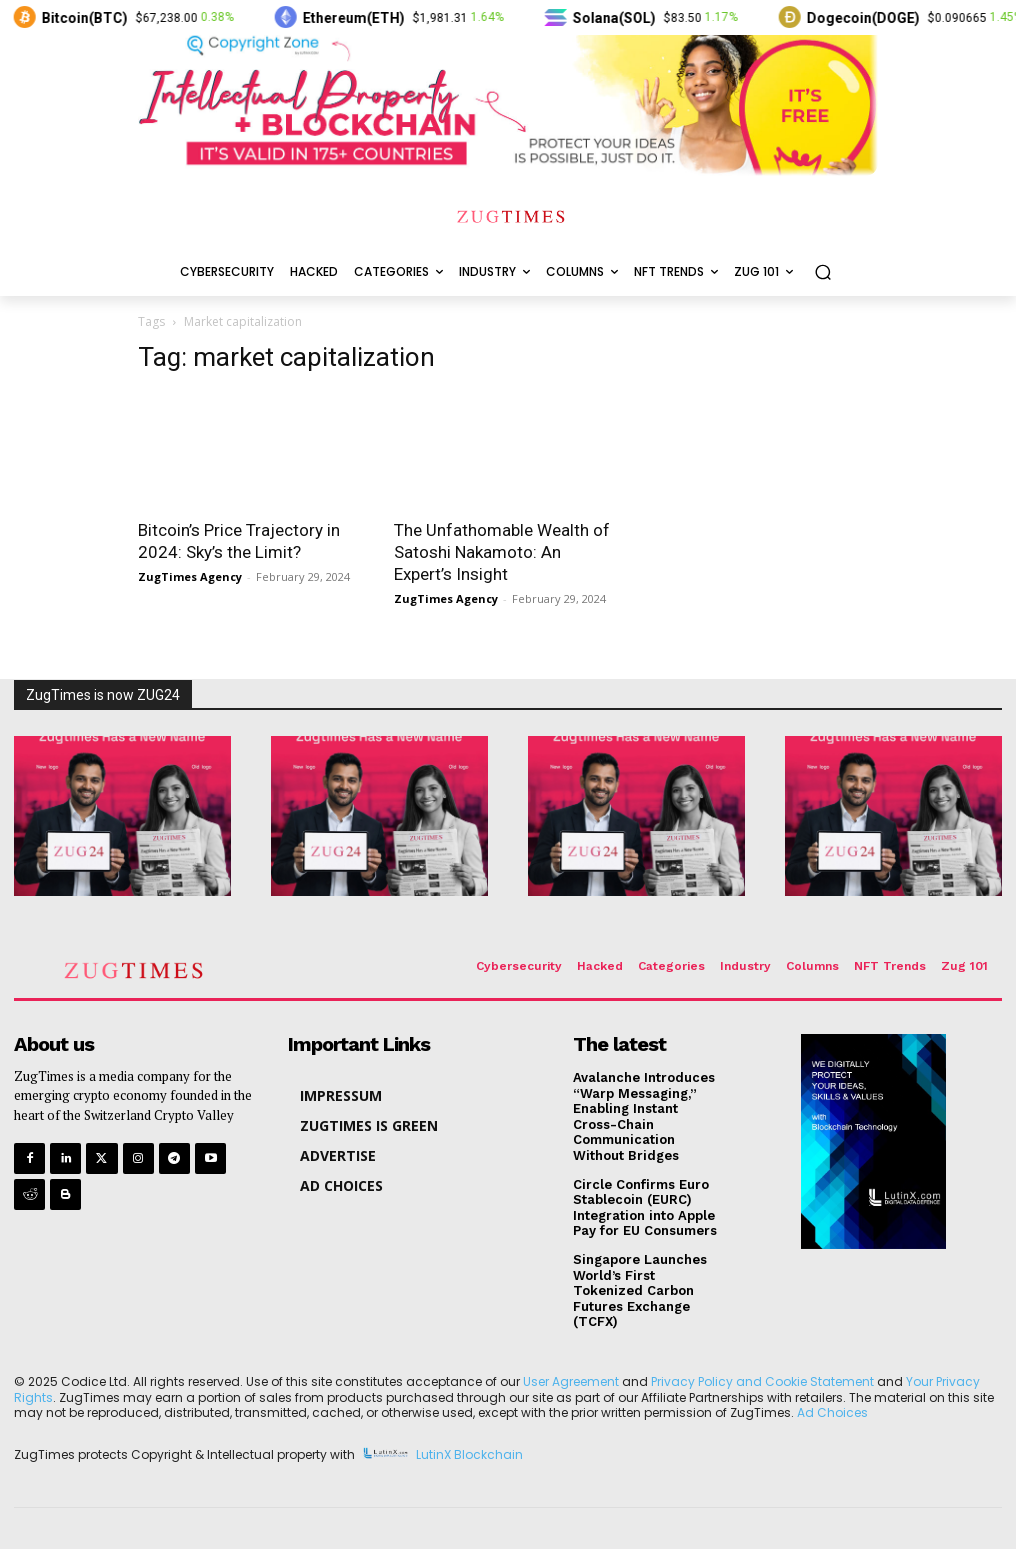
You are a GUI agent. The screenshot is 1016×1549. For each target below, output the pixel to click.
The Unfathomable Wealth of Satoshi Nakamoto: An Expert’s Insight (502, 552)
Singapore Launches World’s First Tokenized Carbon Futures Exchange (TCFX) (640, 1290)
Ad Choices (832, 1412)
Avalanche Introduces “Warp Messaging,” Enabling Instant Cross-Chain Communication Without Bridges (644, 1116)
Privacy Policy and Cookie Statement (762, 1381)
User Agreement (571, 1381)
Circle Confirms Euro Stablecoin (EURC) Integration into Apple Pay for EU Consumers (645, 1208)
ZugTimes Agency (190, 576)
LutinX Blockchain (469, 1454)
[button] (822, 272)
